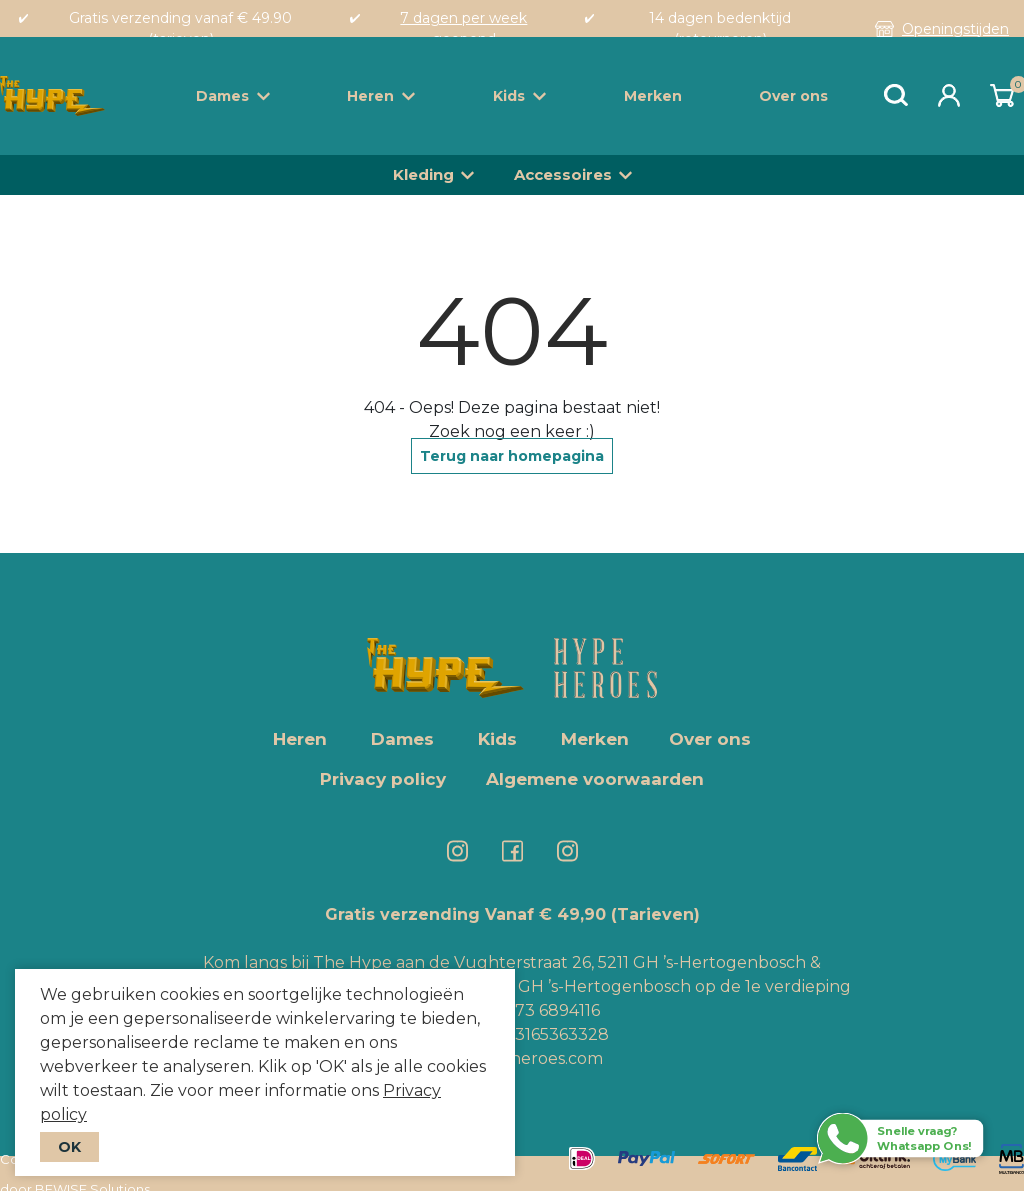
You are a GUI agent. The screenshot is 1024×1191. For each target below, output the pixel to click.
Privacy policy (383, 779)
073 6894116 (552, 1010)
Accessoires (563, 174)
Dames (233, 96)
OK (69, 1147)
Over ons (793, 96)
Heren (381, 96)
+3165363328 (555, 1034)
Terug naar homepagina (512, 456)
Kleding (423, 174)
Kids (519, 96)
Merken (653, 96)
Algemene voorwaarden (595, 779)
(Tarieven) (655, 914)
